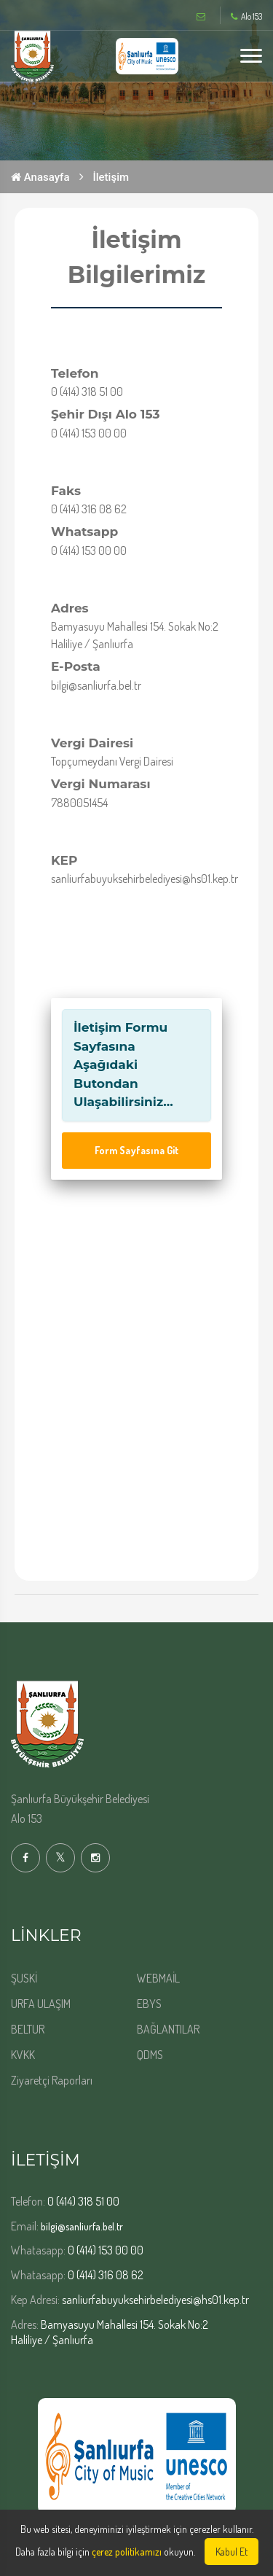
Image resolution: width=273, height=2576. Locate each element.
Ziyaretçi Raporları (51, 2080)
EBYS (149, 2003)
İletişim (111, 177)
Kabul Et (231, 2551)
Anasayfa (40, 177)
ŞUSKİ (24, 1978)
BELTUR (27, 2029)
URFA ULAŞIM (41, 2003)
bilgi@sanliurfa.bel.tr (82, 2226)
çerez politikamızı (127, 2551)
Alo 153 (246, 16)
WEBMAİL (158, 1978)
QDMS (150, 2054)
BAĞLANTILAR (168, 2029)
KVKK (23, 2054)
